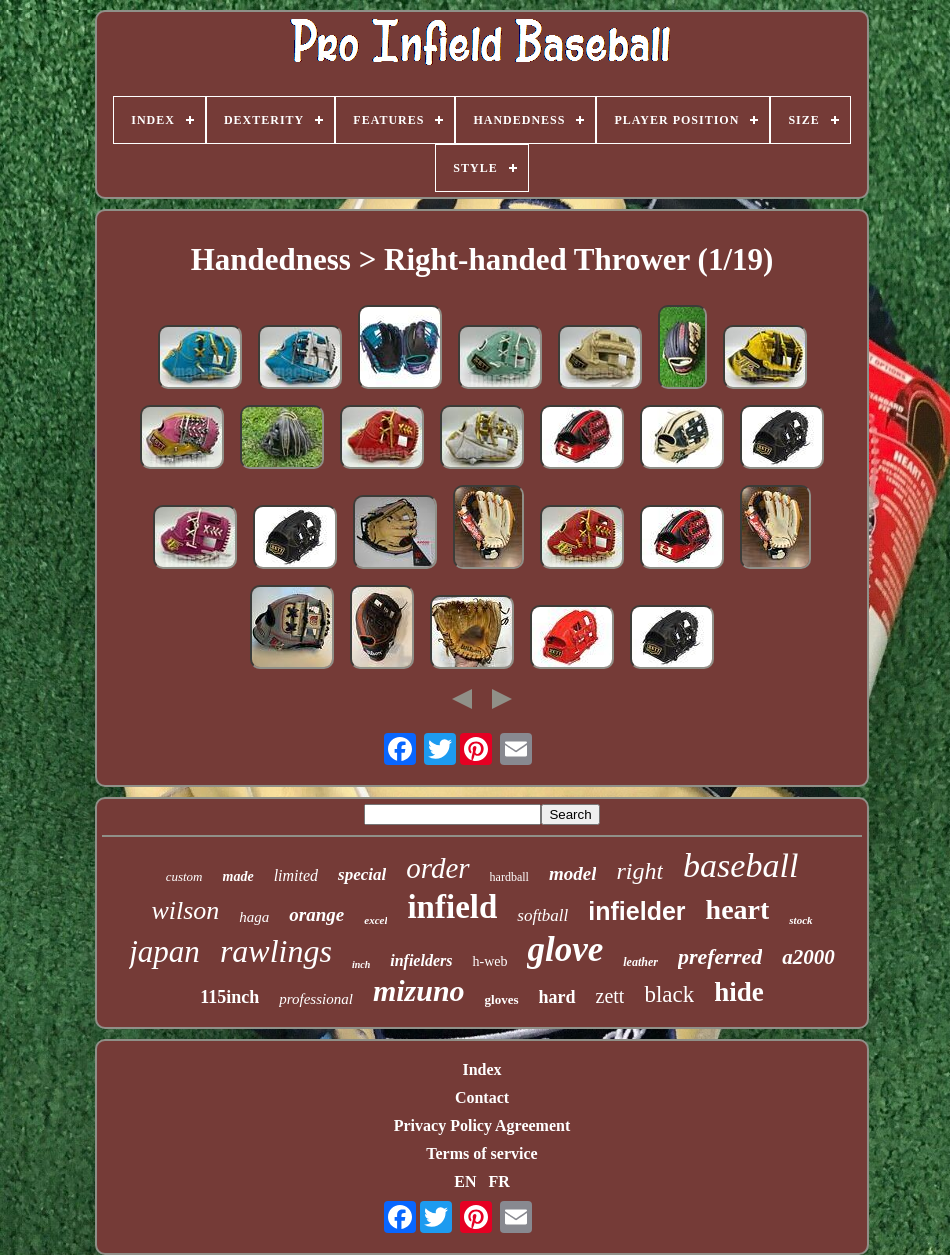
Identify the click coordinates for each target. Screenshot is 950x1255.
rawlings (276, 951)
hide (739, 992)
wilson (185, 910)
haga (254, 917)
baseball (740, 865)
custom (184, 876)
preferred (720, 956)
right (639, 871)
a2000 (808, 957)
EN (465, 1181)
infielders (421, 960)
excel (375, 920)
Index (481, 1069)
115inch (229, 997)
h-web (489, 961)
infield (452, 907)
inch (361, 964)
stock (800, 920)
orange (316, 914)
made (238, 876)
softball (542, 915)
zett (610, 996)
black (669, 994)
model (573, 873)
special (362, 874)
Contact (482, 1097)
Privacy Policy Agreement (482, 1125)
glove (565, 949)
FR (498, 1181)
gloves (502, 999)
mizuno (419, 990)
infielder (636, 911)
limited (296, 875)
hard (557, 997)
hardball (509, 877)
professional (316, 999)
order (437, 868)
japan (164, 951)
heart (738, 909)
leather (640, 962)
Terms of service (481, 1153)
